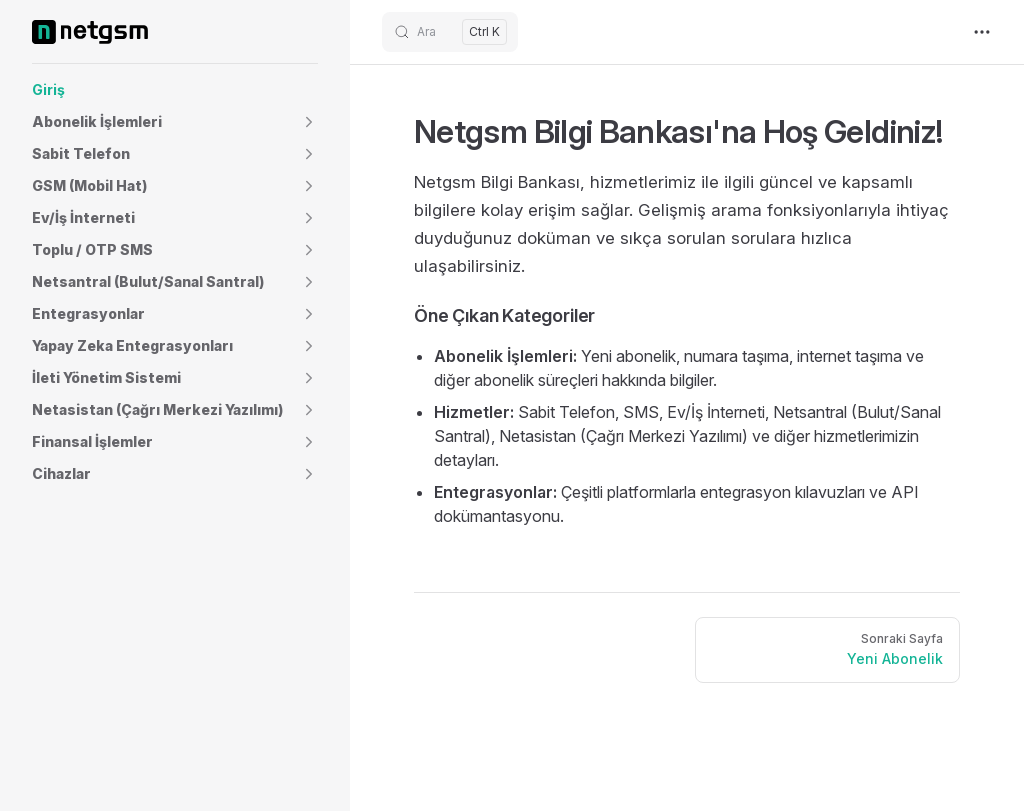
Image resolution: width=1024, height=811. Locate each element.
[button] (175, 122)
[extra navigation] (982, 32)
